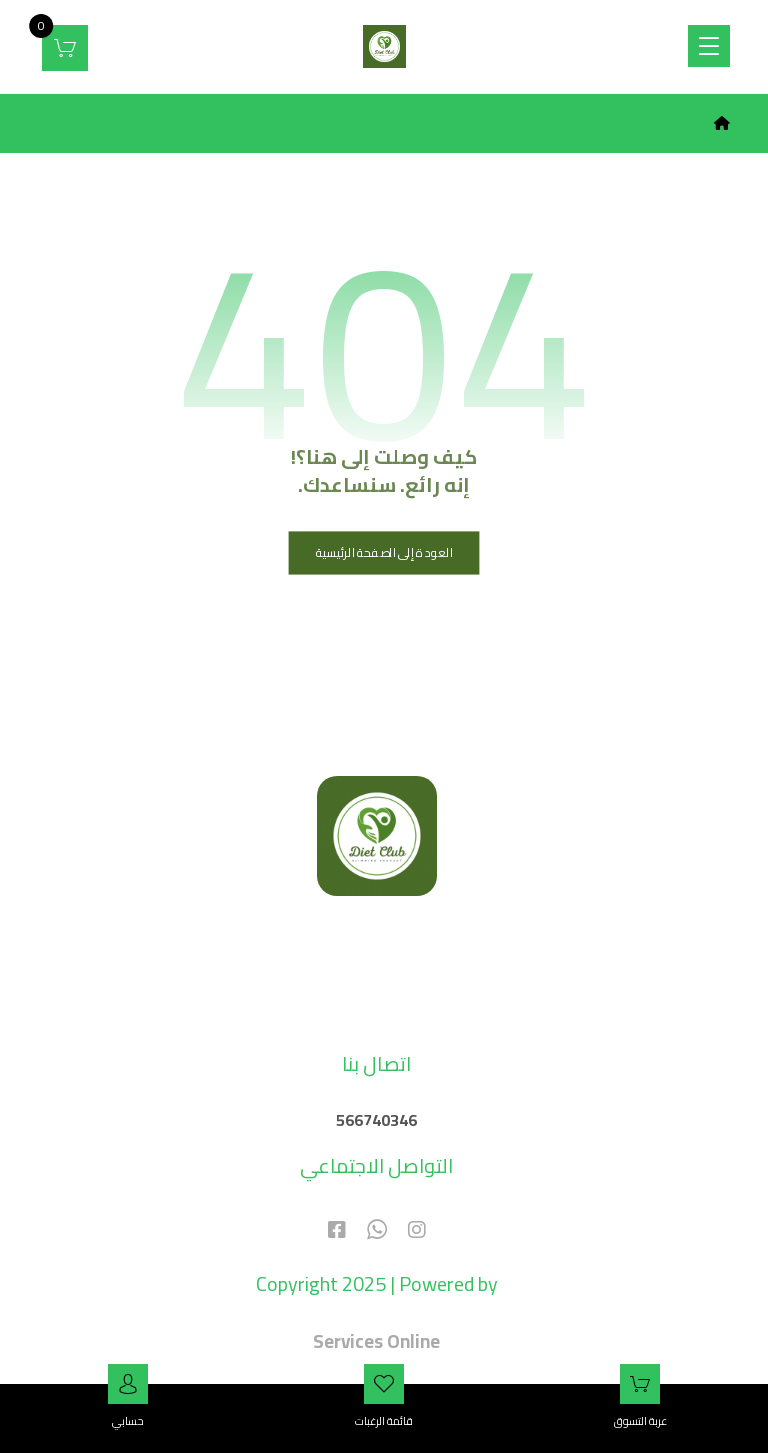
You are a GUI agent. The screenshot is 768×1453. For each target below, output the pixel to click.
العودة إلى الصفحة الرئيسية (384, 551)
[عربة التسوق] (65, 46)
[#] (417, 1226)
